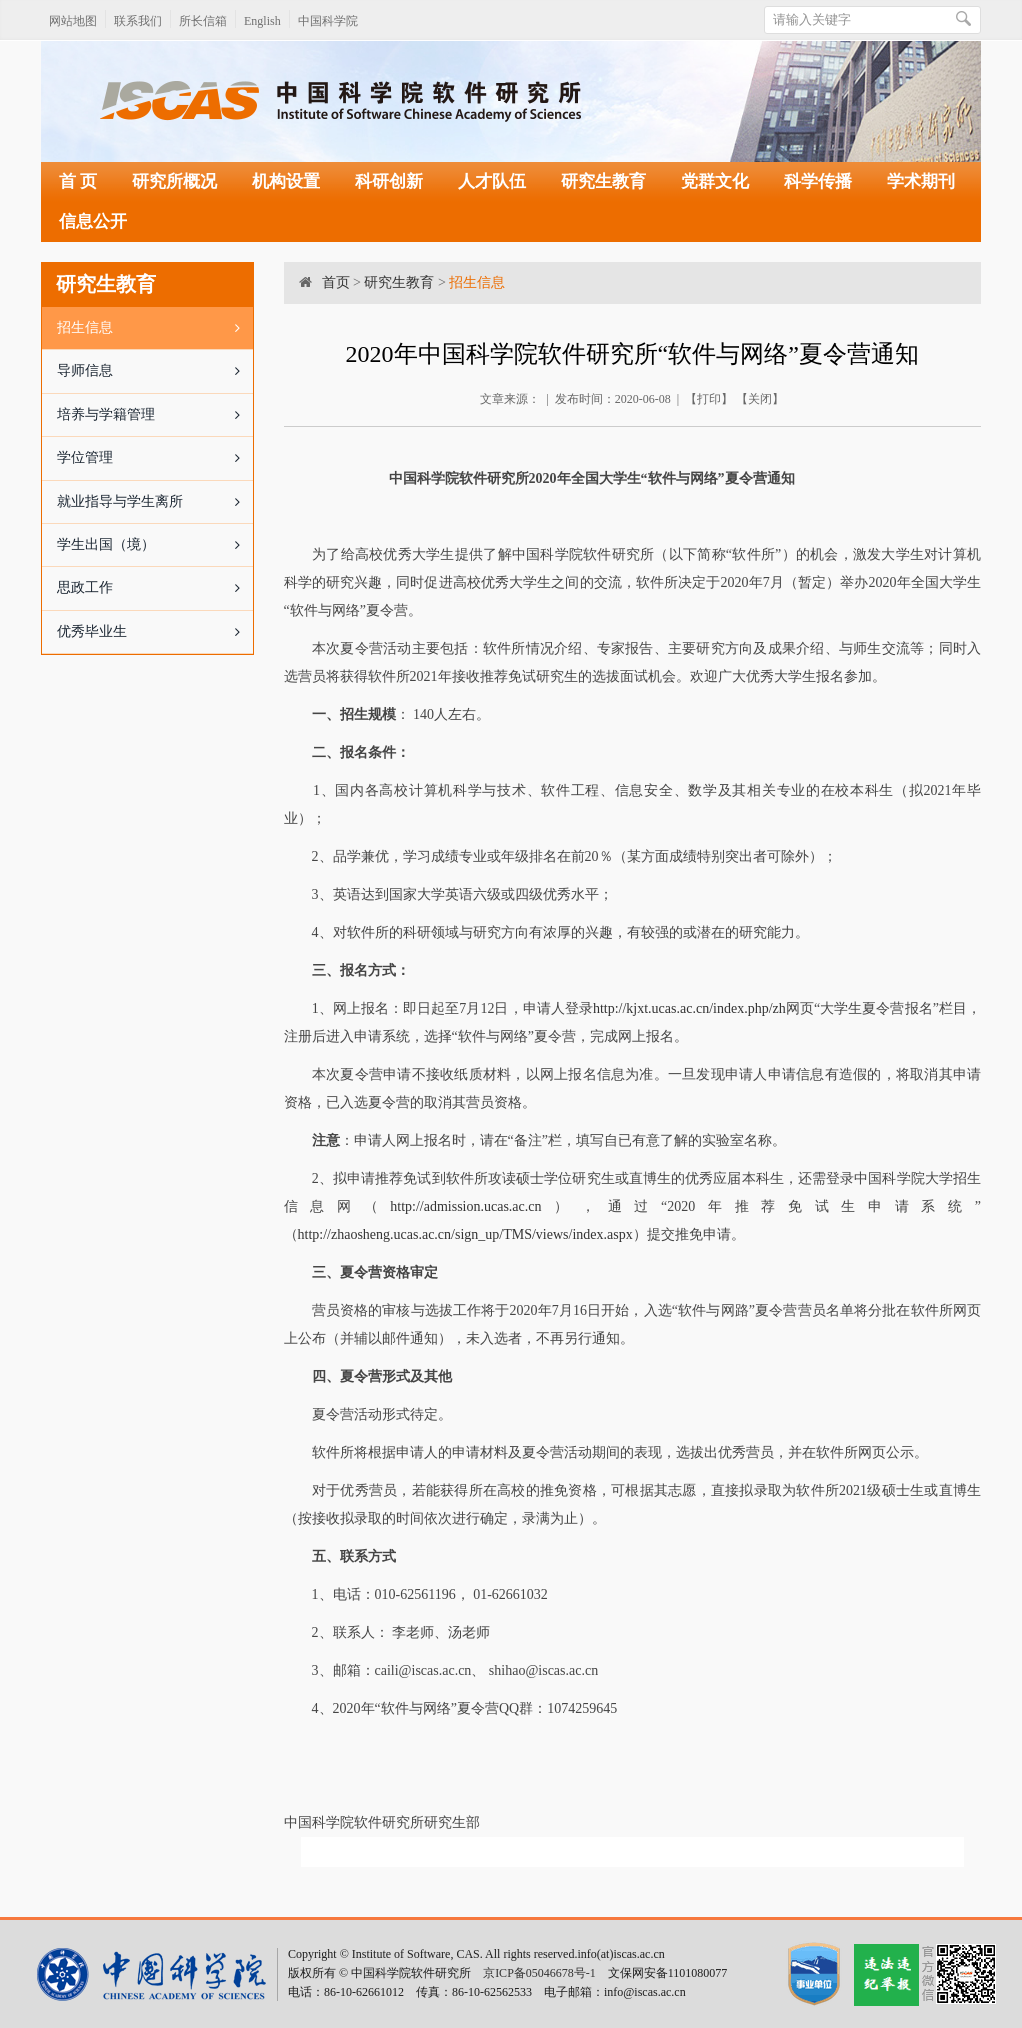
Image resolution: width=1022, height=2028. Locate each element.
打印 (709, 399)
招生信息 (155, 328)
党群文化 (715, 181)
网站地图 (73, 21)
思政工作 (155, 588)
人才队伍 (492, 181)
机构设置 (286, 181)
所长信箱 (203, 21)
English (262, 21)
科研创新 (389, 181)
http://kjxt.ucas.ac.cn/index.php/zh (689, 1008)
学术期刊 (921, 181)
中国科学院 (328, 21)
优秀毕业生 (155, 632)
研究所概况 (174, 181)
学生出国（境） (155, 545)
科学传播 (818, 181)
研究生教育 (603, 181)
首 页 (78, 181)
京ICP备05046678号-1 (539, 1973)
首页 (336, 282)
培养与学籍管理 (155, 415)
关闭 (760, 399)
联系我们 (138, 21)
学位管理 (155, 458)
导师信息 (155, 371)
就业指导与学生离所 (155, 502)
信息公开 (93, 221)
